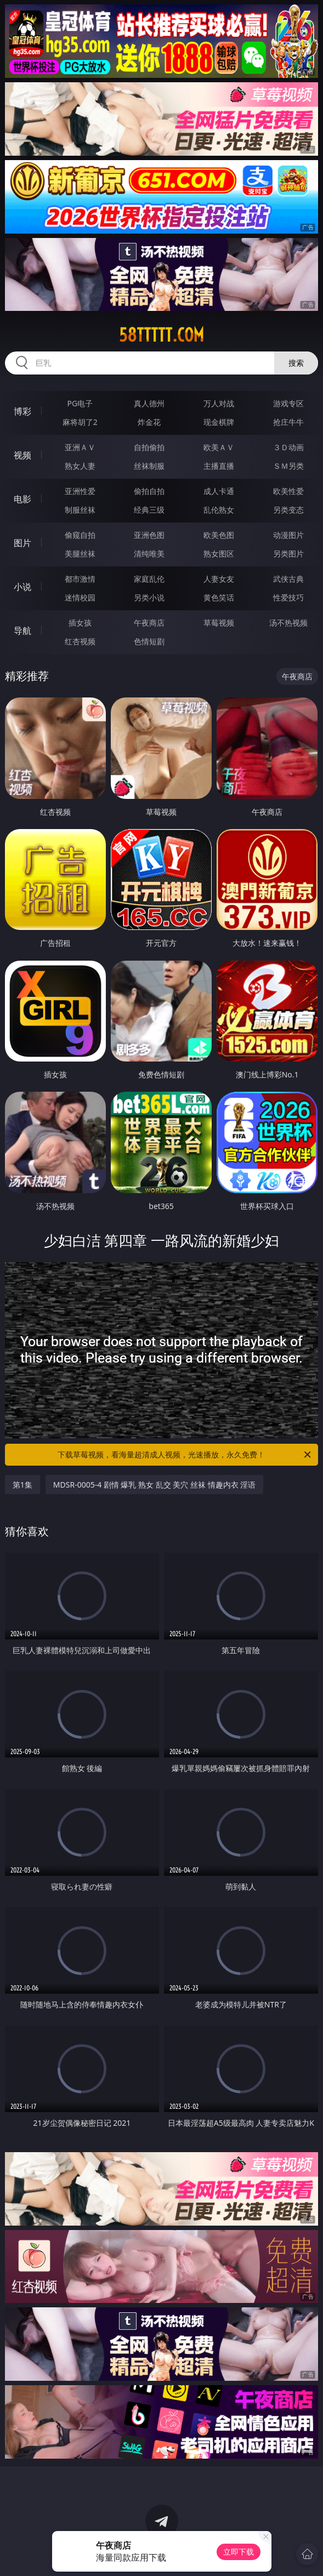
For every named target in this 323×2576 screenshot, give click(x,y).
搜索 (296, 363)
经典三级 (149, 509)
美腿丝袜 (80, 553)
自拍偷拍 (149, 447)
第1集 (22, 1484)
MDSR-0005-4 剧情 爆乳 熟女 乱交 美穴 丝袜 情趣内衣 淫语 (154, 1484)
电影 (22, 499)
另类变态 (288, 509)
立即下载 (238, 2551)
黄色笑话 (218, 597)
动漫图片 (288, 535)
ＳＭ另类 (288, 466)
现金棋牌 (218, 422)
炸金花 (149, 422)
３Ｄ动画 (288, 447)
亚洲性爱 (80, 491)
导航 (22, 631)
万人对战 (218, 403)
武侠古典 (288, 579)
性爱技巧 (288, 597)
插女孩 (80, 622)
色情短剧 (149, 641)
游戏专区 (288, 403)
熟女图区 (218, 553)
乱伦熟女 (218, 509)
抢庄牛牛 (288, 422)
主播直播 (218, 466)
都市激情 (80, 579)
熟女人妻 (80, 466)
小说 (22, 587)
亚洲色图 (149, 535)
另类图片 (288, 553)
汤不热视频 (288, 622)
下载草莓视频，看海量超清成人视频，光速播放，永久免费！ (185, 1454)
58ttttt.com (161, 335)
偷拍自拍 (149, 491)
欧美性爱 (288, 491)
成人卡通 (218, 491)
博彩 (22, 411)
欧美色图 (218, 535)
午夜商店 (149, 622)
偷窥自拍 (80, 535)
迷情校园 (80, 597)
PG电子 (80, 403)
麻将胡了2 (80, 422)
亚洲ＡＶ (80, 447)
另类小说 (149, 597)
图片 (22, 543)
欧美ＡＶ (218, 447)
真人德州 (149, 403)
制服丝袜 (80, 509)
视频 (22, 455)
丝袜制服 (149, 466)
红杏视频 (80, 641)
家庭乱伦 (149, 579)
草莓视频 (218, 622)
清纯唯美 (149, 553)
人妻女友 (218, 579)
